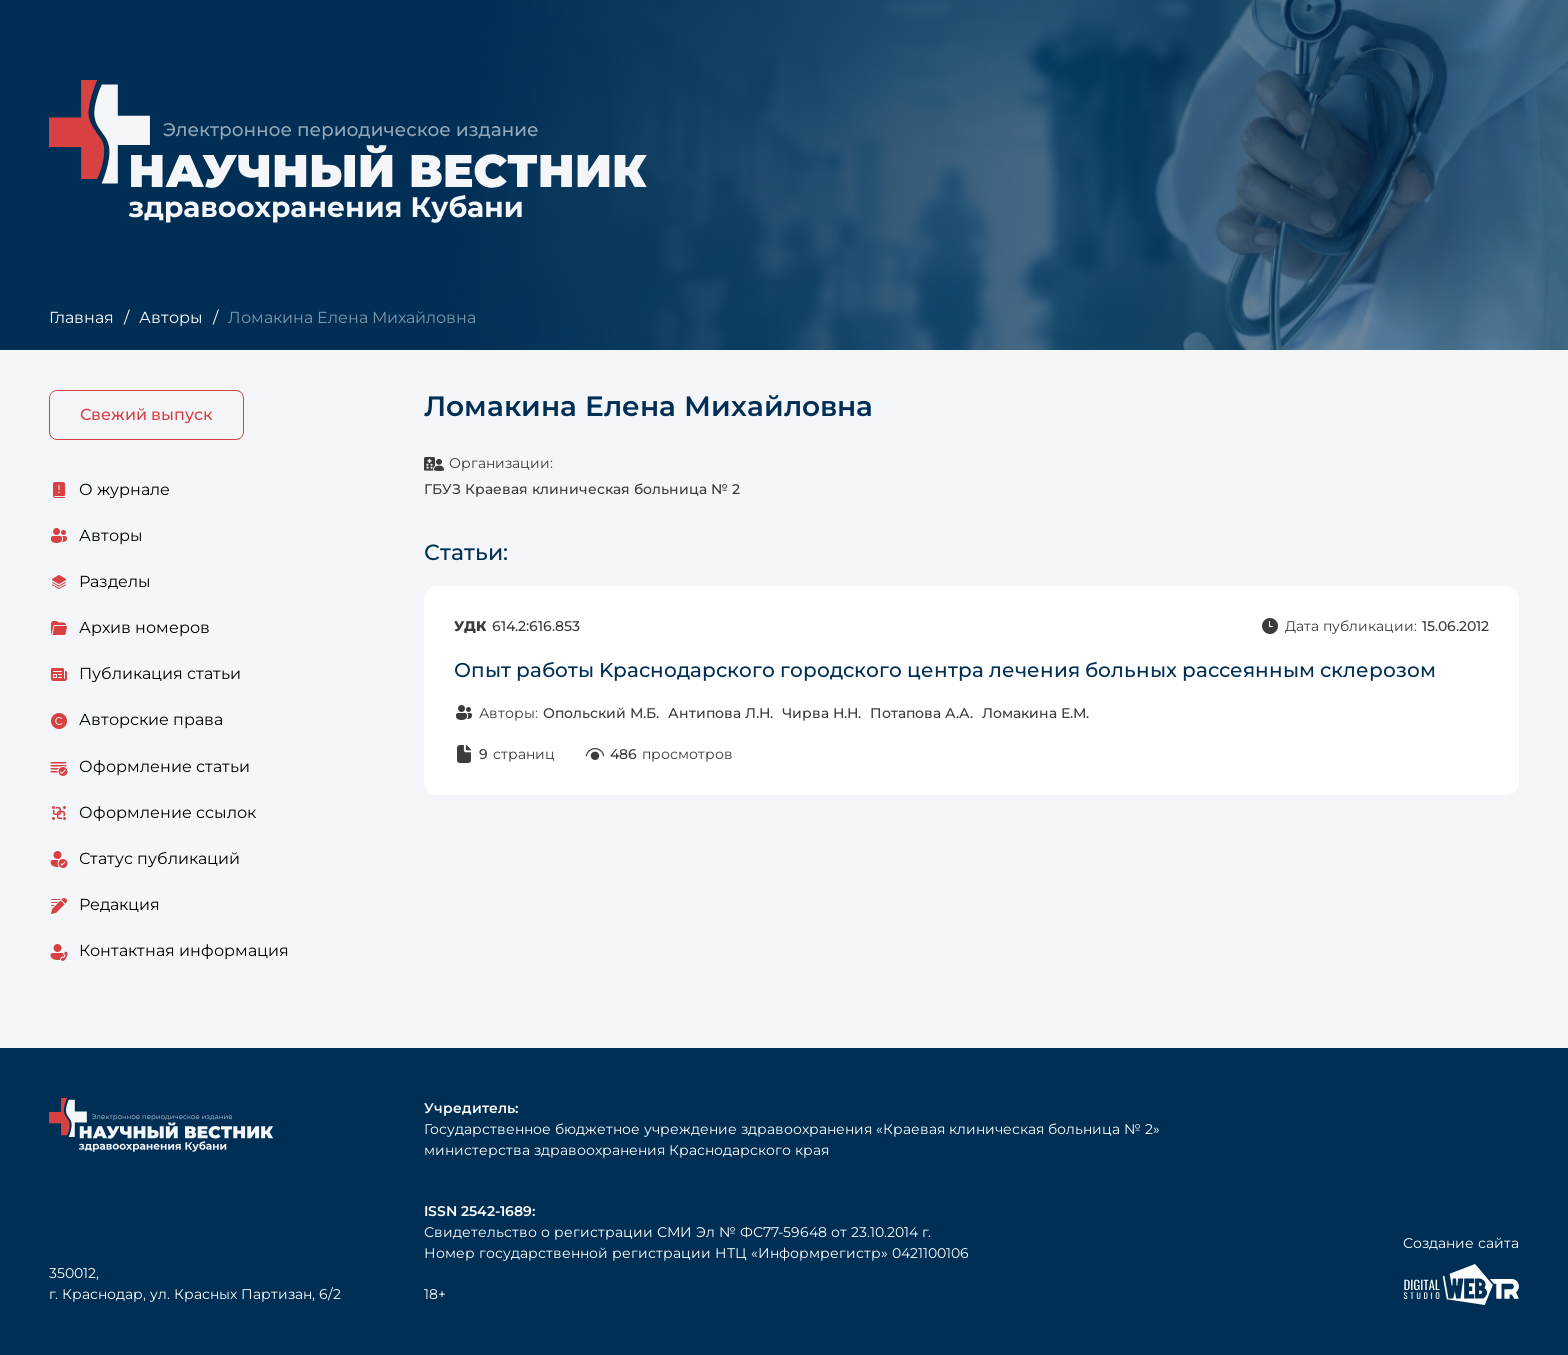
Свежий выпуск (146, 414)
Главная (81, 317)
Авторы (171, 317)
